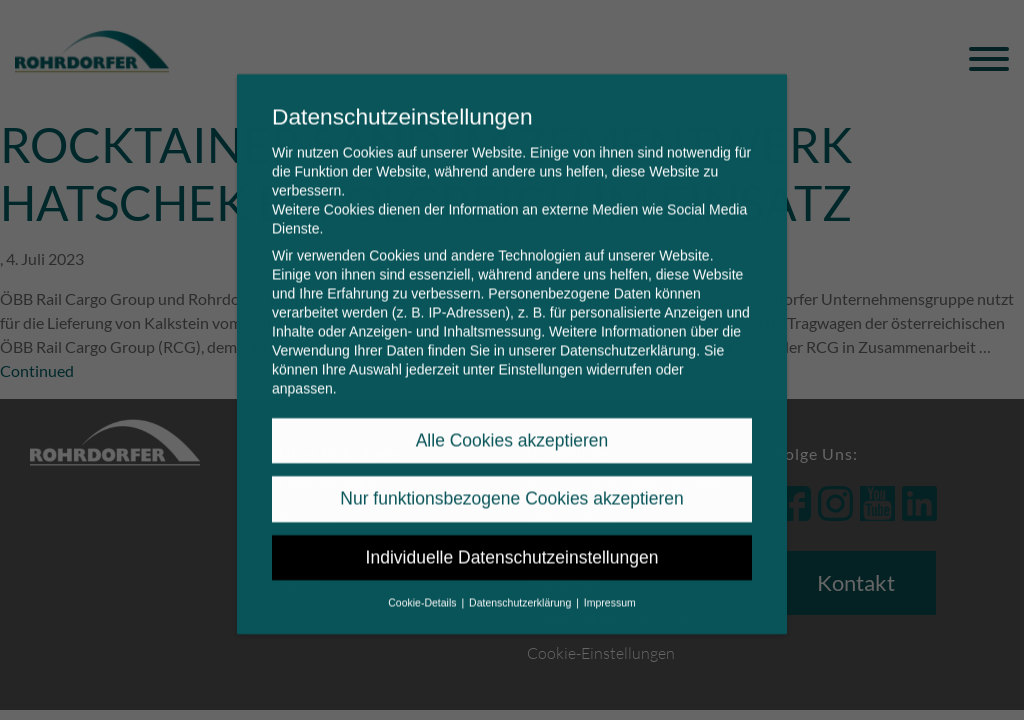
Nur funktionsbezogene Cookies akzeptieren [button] (511, 485)
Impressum (610, 589)
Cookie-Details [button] (423, 589)
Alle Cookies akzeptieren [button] (512, 427)
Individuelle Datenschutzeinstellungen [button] (512, 544)
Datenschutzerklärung (628, 337)
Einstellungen (540, 356)
